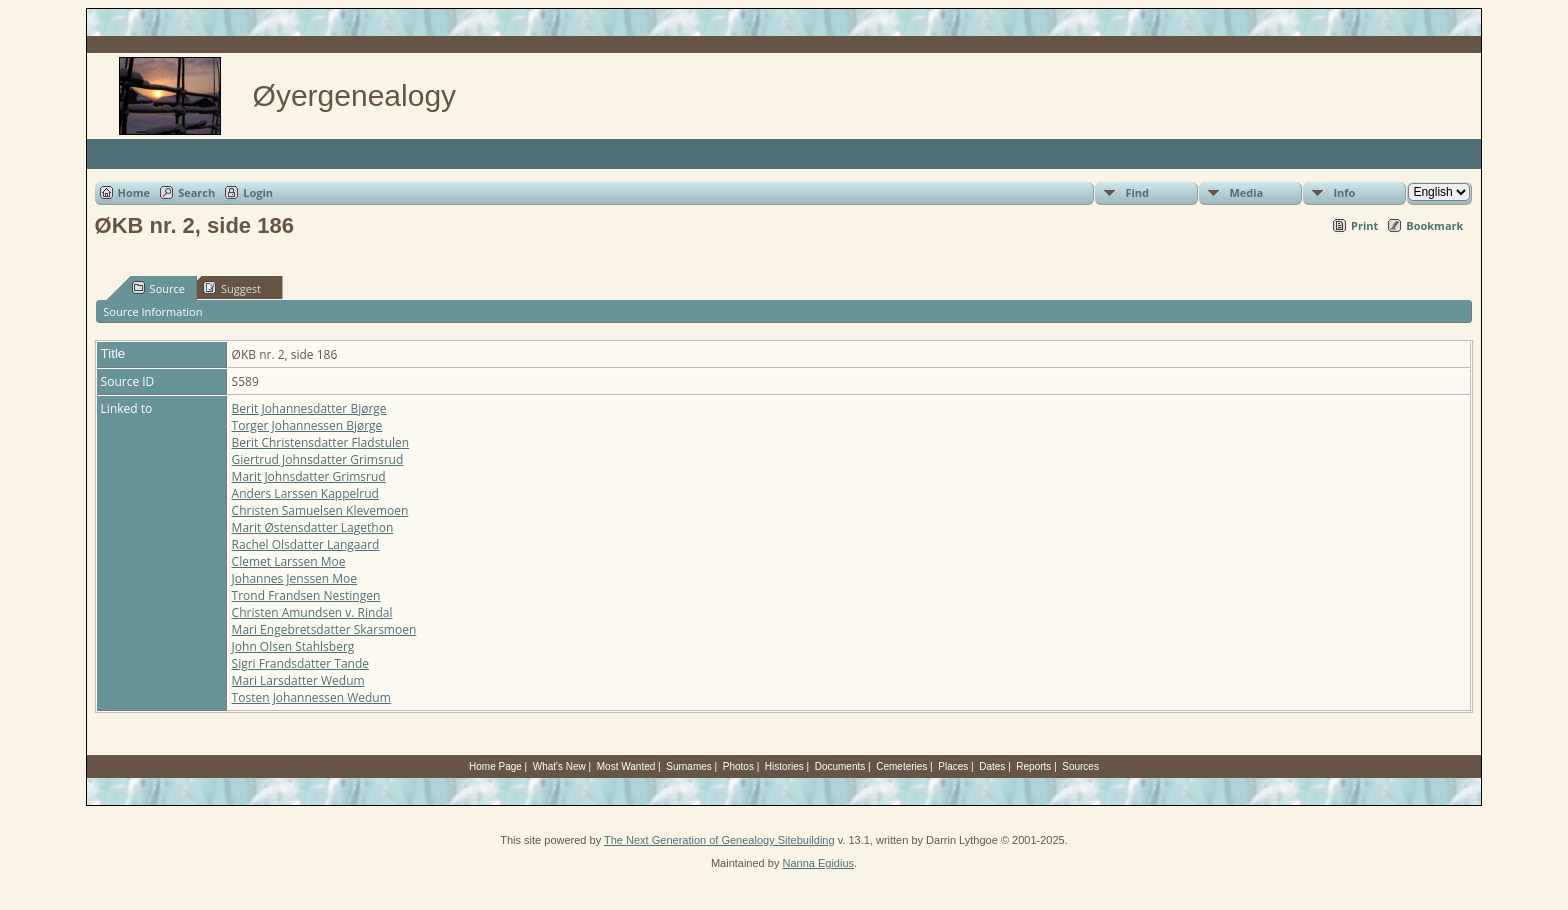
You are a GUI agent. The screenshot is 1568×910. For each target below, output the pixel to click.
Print (1364, 225)
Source (158, 288)
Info (1344, 192)
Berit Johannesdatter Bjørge (309, 408)
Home (134, 192)
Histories (784, 766)
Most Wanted (626, 766)
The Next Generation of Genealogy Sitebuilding (719, 840)
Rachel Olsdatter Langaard (306, 544)
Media (1246, 192)
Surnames (689, 766)
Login (258, 192)
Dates (992, 766)
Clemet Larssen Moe (289, 561)
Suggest (232, 288)
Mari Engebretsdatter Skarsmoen (324, 629)
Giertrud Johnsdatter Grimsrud (318, 459)
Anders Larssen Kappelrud (305, 493)
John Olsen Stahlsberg (293, 646)
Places (953, 766)
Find (1137, 192)
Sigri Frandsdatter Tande (300, 663)
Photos (738, 766)
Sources (1080, 766)
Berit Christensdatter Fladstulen (321, 442)
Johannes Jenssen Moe (294, 578)
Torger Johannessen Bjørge (307, 425)
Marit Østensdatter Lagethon (313, 527)
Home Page (495, 766)
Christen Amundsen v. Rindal (312, 612)
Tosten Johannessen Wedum (311, 697)
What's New (559, 766)
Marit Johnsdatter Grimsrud (309, 476)
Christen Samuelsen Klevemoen (320, 510)
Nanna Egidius (818, 863)
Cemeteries (901, 766)
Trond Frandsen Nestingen (306, 595)
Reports (1033, 766)
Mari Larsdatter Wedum (298, 680)
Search (196, 192)
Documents (840, 766)
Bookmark (1434, 225)
